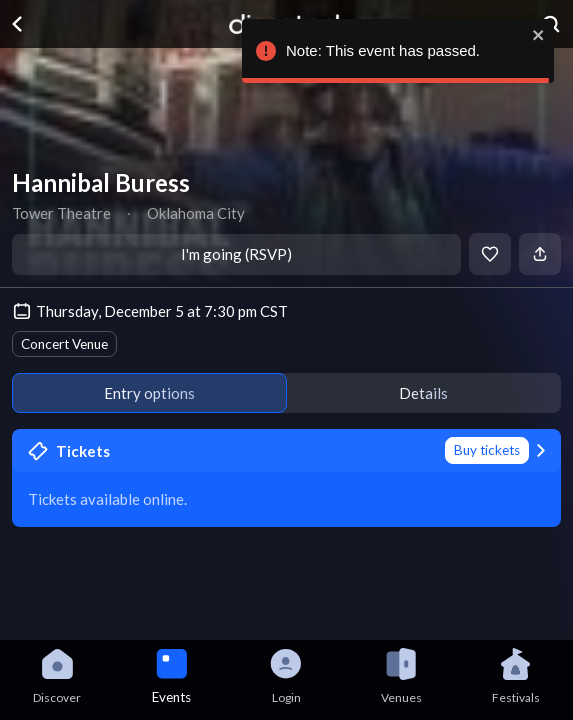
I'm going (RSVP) (236, 254)
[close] (536, 35)
